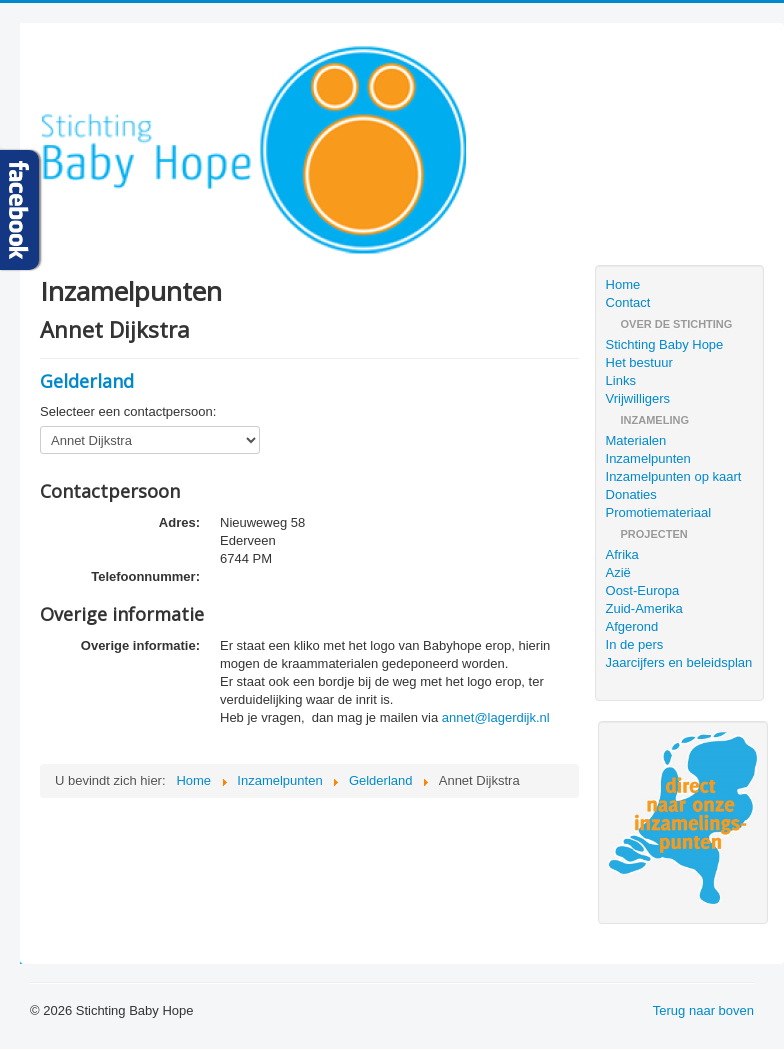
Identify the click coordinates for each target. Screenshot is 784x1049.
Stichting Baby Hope (665, 344)
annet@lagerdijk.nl (496, 717)
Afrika (622, 554)
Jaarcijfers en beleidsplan (679, 662)
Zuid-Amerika (644, 608)
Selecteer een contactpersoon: (128, 411)
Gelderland (87, 381)
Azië (618, 572)
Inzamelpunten (648, 458)
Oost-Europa (643, 590)
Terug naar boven (703, 1010)
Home (623, 284)
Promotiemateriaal (659, 512)
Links (621, 380)
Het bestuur (639, 362)
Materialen (636, 440)
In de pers (635, 644)
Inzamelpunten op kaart (674, 476)
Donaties (631, 494)
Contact (628, 302)
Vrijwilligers (638, 398)
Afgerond (632, 626)
